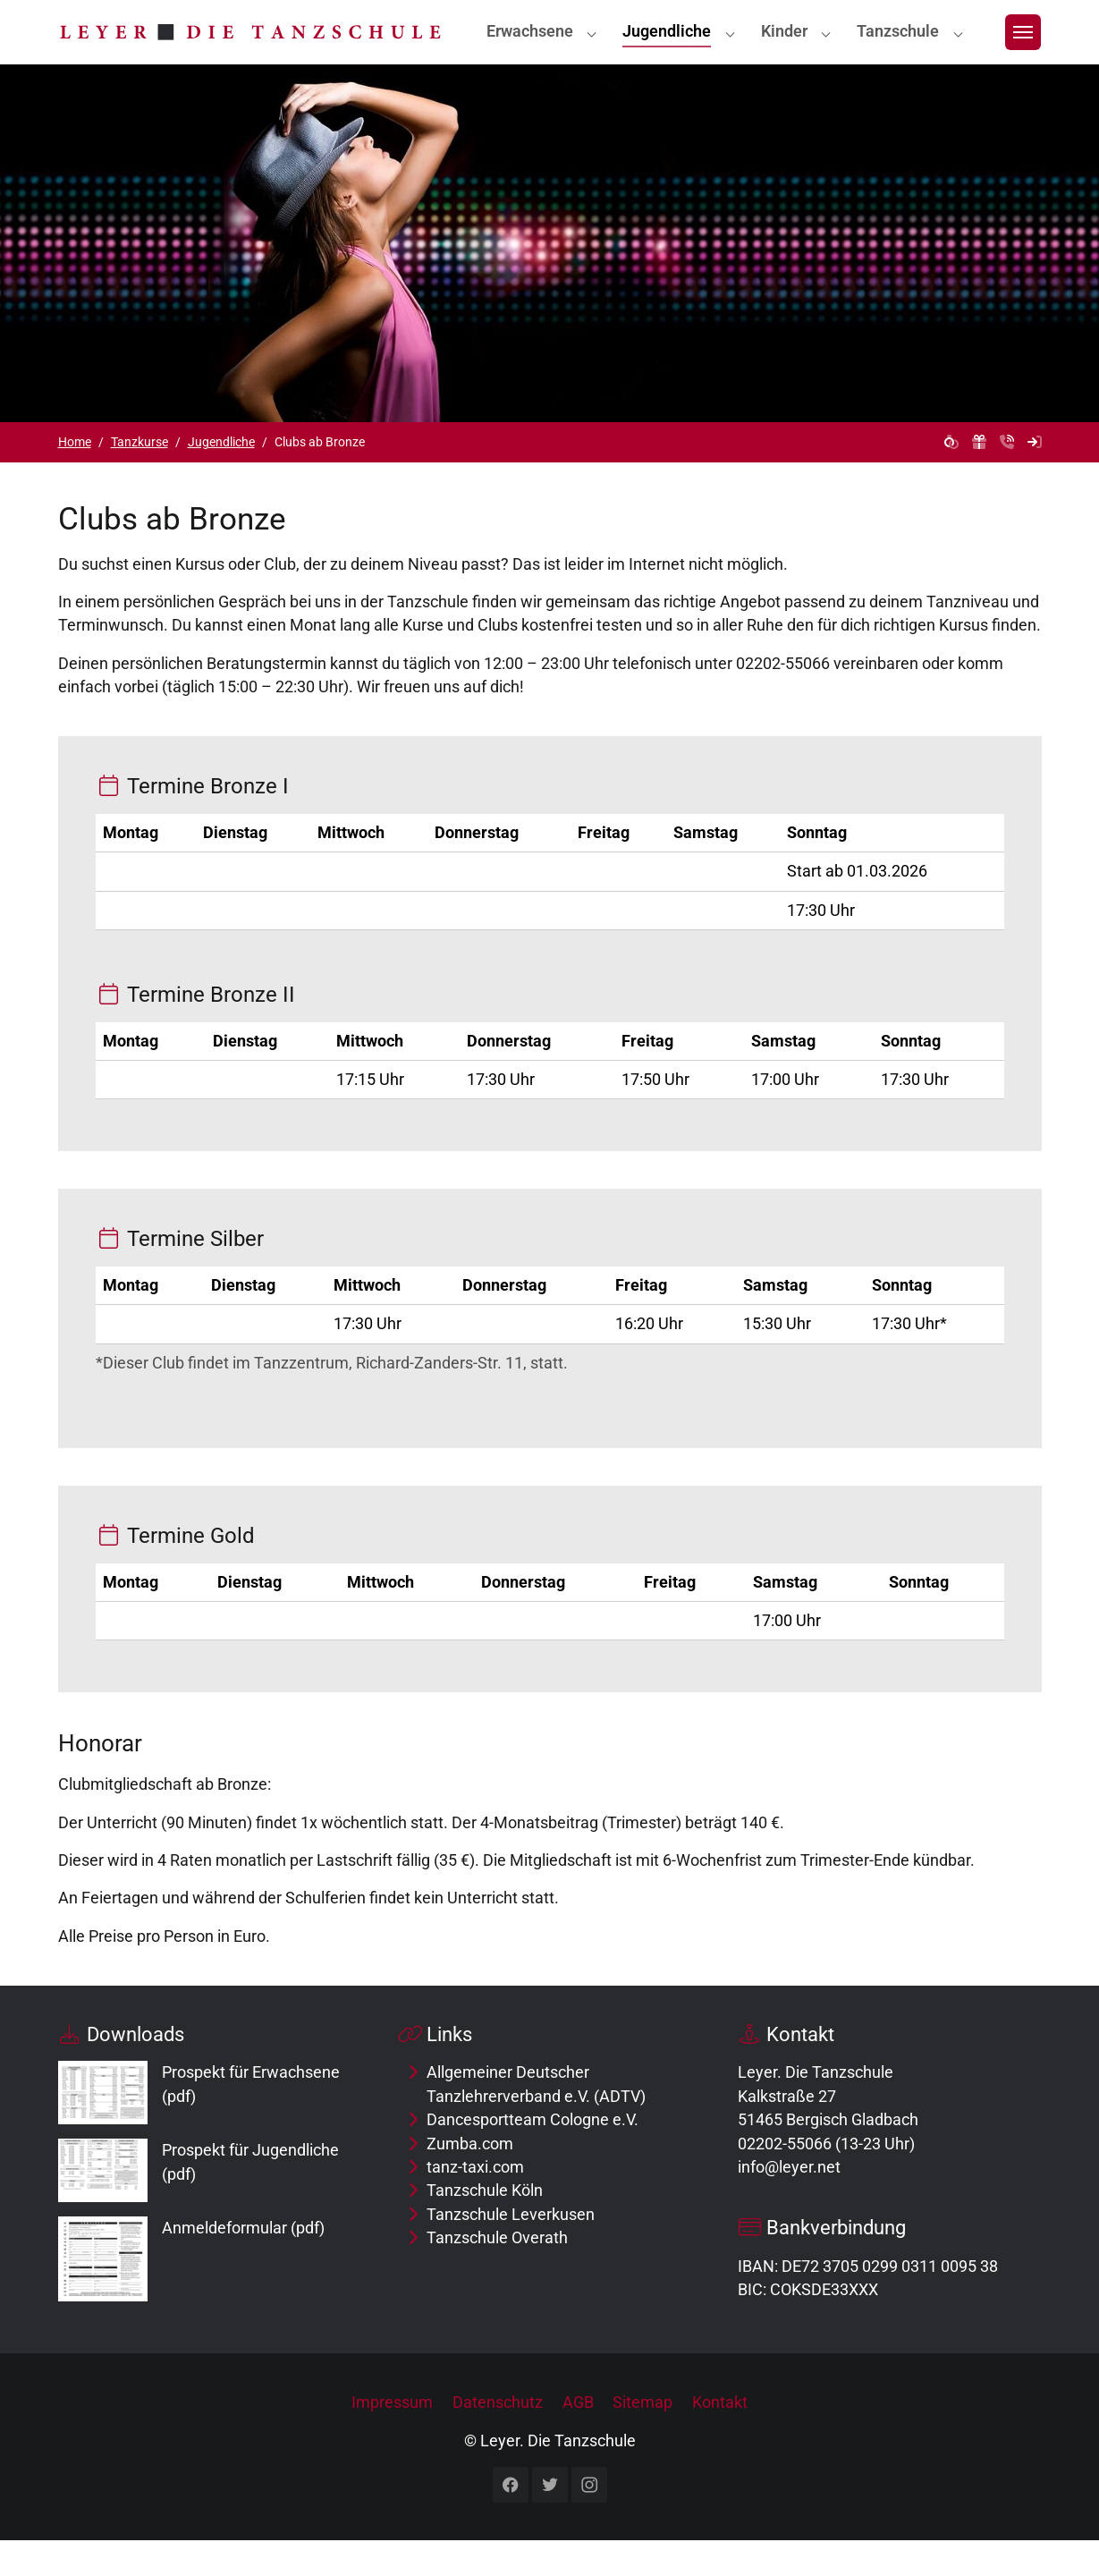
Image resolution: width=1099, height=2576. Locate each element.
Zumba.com (470, 2180)
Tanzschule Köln (485, 2226)
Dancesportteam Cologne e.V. (532, 2156)
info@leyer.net (789, 2203)
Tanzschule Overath (497, 2274)
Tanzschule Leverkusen (511, 2250)
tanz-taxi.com (475, 2203)
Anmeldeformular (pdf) (243, 2264)
